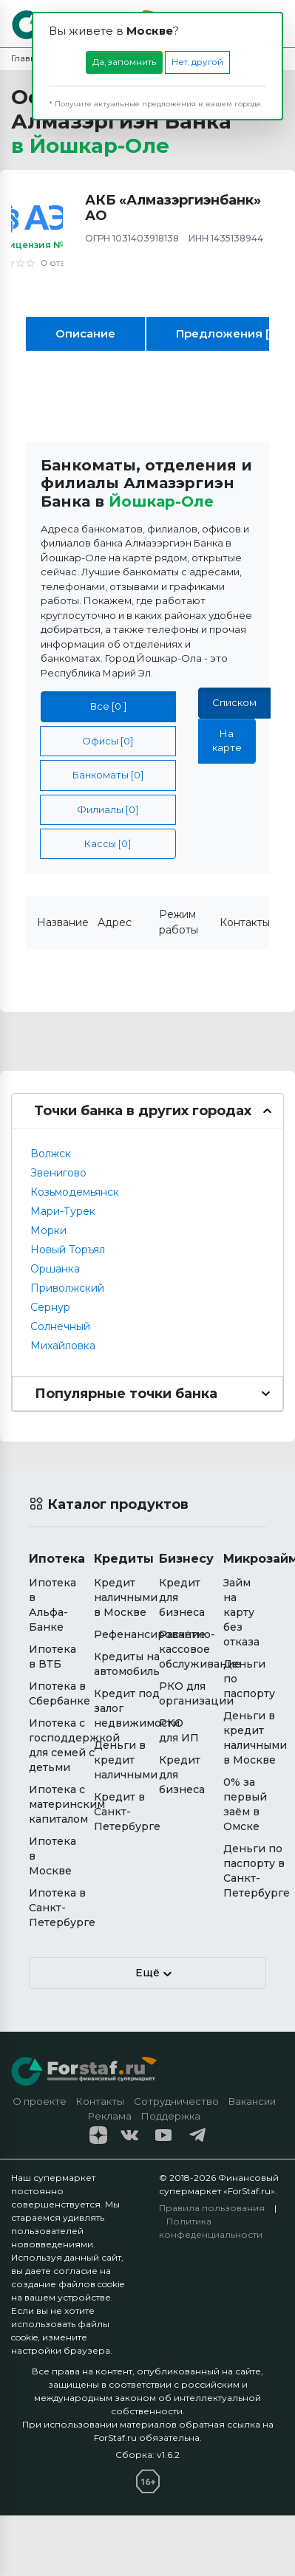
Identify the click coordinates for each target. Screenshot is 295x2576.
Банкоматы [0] (107, 775)
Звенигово (58, 1172)
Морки (48, 1230)
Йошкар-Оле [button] (161, 501)
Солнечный (60, 1326)
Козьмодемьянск (74, 1192)
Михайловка (62, 1345)
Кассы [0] (107, 843)
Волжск (50, 1153)
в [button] (90, 145)
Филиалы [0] (107, 809)
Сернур (50, 1307)
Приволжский (67, 1288)
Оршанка (55, 1268)
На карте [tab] (227, 740)
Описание (85, 333)
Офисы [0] (107, 741)
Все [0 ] (108, 706)
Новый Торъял (67, 1249)
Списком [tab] (234, 702)
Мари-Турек (62, 1211)
